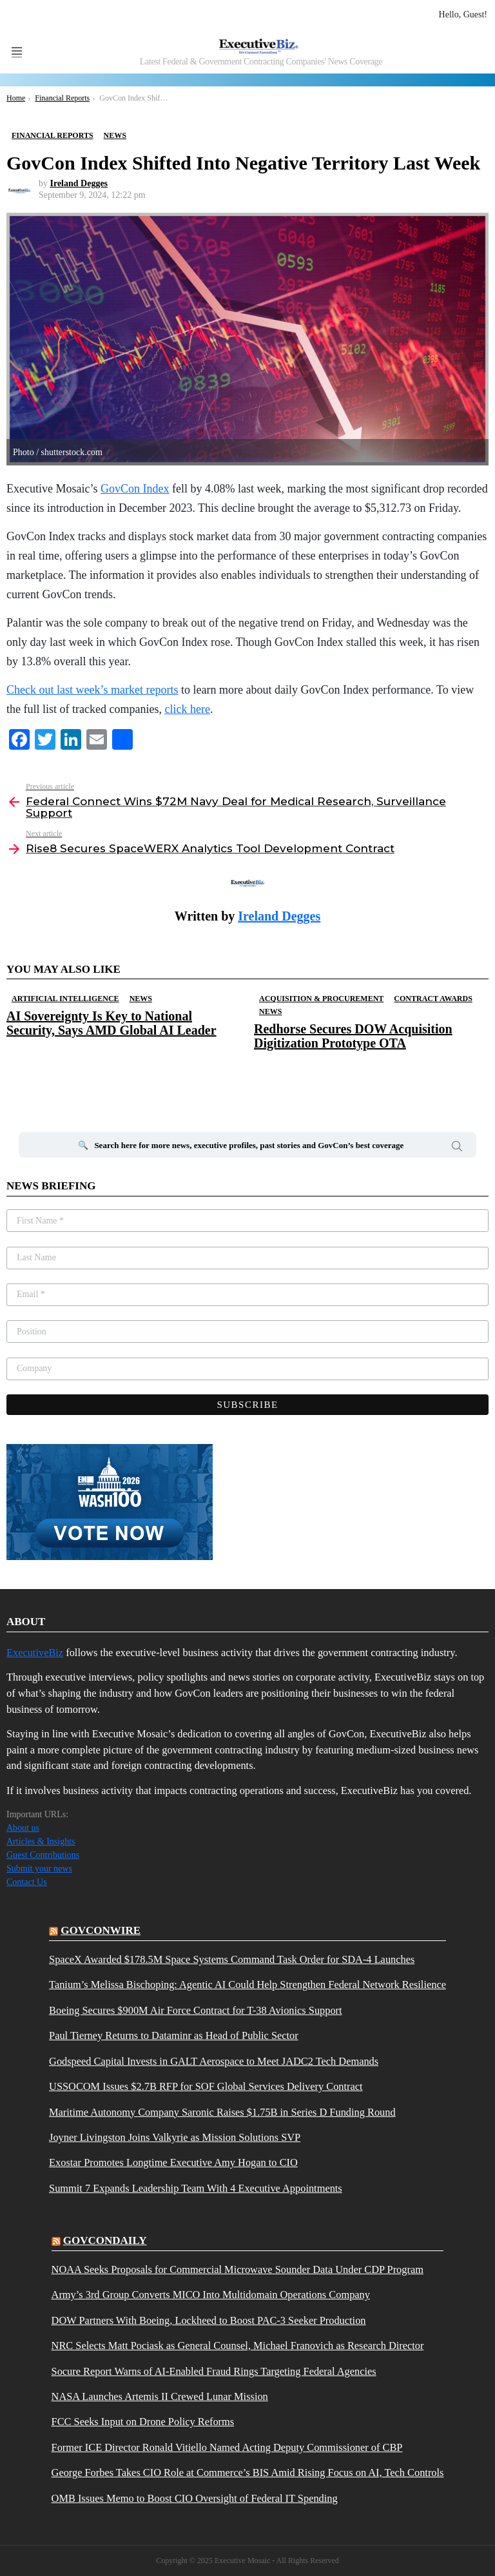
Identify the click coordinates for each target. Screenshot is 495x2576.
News (141, 998)
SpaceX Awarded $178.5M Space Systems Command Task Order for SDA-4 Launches (231, 1960)
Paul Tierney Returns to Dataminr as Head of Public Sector (173, 2036)
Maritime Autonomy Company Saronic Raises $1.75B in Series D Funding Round (222, 2112)
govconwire (101, 1930)
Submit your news (39, 1868)
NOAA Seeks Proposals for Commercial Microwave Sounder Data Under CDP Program (237, 2270)
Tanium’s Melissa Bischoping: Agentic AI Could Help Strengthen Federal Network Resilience (247, 1985)
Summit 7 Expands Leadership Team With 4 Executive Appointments (195, 2188)
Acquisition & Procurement (321, 998)
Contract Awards (433, 998)
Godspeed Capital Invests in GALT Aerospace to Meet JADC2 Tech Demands (213, 2061)
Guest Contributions (42, 1855)
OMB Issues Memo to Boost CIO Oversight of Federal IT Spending (195, 2498)
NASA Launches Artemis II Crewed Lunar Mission (160, 2397)
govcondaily (105, 2240)
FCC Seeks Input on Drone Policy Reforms (143, 2422)
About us (22, 1828)
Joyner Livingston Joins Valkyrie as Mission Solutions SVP (174, 2137)
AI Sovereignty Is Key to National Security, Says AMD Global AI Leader (111, 1023)
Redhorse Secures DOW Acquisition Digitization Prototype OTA (353, 1036)
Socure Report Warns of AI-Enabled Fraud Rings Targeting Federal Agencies (214, 2371)
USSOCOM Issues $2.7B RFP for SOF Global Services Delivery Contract (206, 2087)
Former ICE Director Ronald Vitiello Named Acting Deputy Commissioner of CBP (227, 2448)
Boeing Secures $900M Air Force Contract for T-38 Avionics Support (195, 2010)
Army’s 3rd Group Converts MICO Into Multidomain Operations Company (211, 2295)
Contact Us (26, 1882)
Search (457, 1148)
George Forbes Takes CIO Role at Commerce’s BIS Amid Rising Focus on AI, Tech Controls (248, 2473)
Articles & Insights (40, 1841)
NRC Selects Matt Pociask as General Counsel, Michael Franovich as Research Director (238, 2346)
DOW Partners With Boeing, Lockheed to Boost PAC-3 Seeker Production (209, 2321)
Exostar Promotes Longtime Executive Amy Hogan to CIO (173, 2163)
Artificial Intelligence (65, 998)
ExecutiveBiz (34, 1652)
